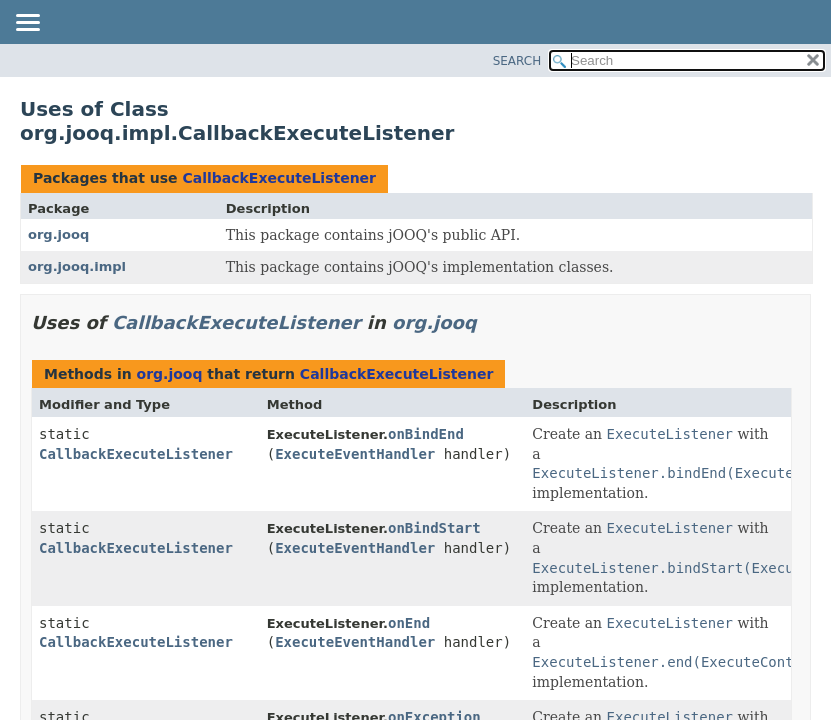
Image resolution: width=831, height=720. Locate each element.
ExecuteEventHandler (355, 454)
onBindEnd (426, 434)
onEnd (409, 623)
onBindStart (434, 528)
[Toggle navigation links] (27, 24)
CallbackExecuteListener (279, 178)
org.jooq (58, 234)
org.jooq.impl (77, 266)
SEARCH (517, 61)
